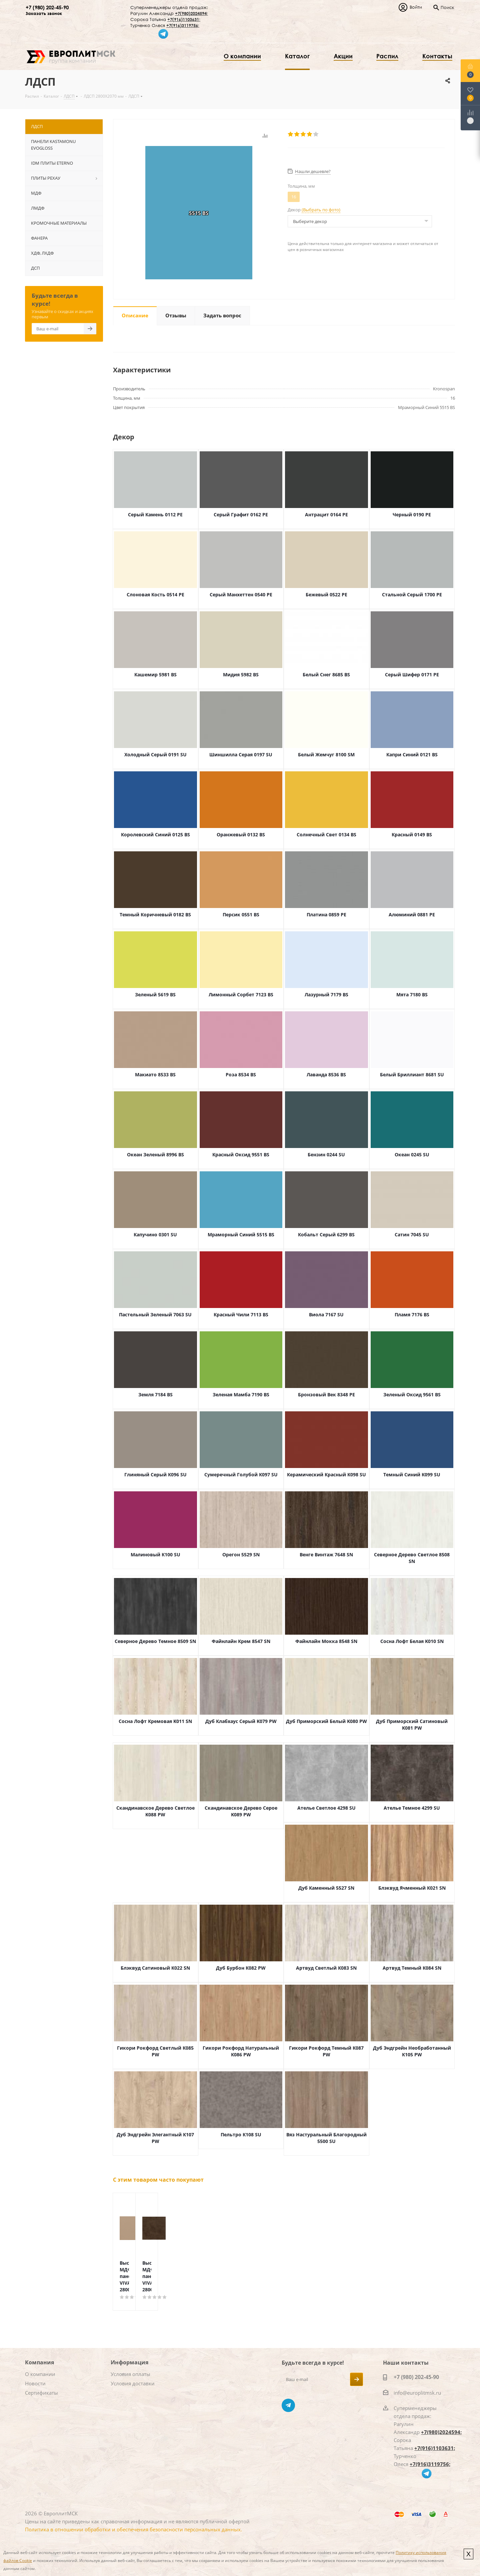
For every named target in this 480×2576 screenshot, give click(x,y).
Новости (35, 2383)
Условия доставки (133, 2383)
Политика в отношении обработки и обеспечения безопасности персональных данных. (133, 2529)
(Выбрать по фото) (321, 210)
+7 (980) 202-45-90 (47, 7)
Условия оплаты (130, 2374)
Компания (39, 2362)
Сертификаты (41, 2392)
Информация (129, 2362)
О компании (40, 2374)
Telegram (288, 2405)
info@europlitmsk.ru (417, 2392)
